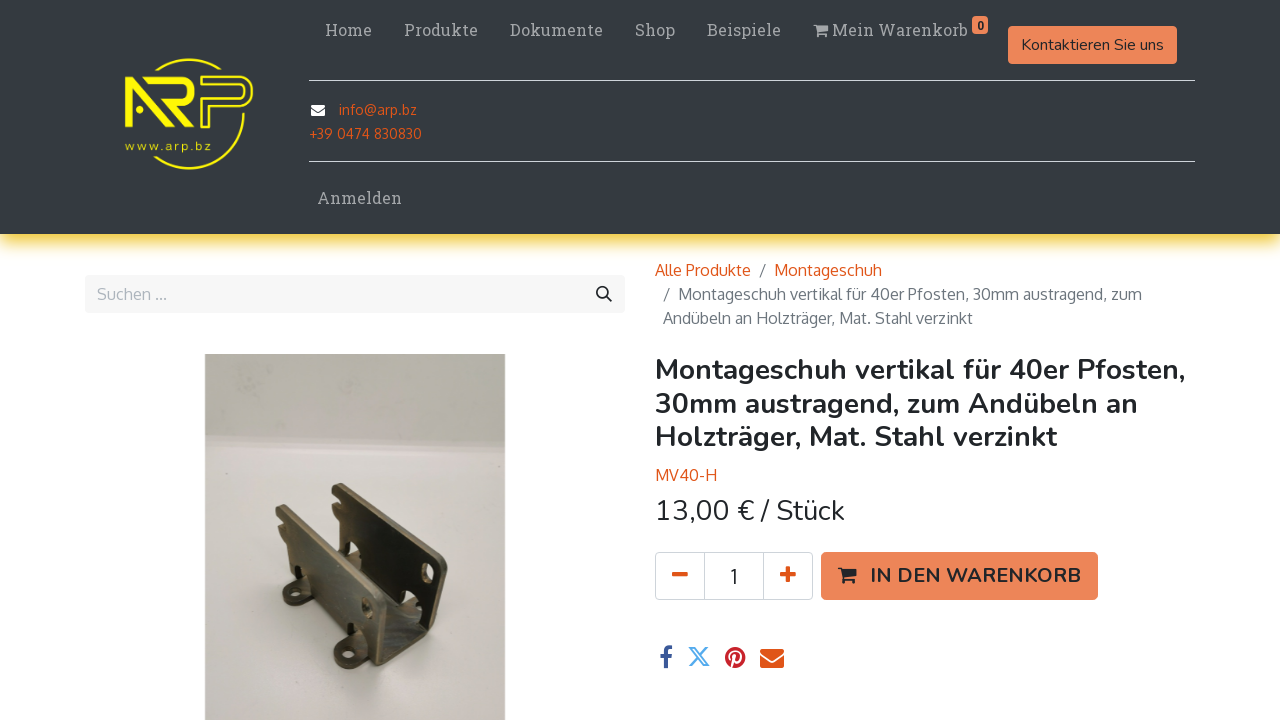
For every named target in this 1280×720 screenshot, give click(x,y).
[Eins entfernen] (680, 576)
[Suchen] (604, 294)
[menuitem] (348, 30)
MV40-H (686, 475)
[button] (959, 576)
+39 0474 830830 (365, 133)
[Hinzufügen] (788, 576)
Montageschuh (828, 270)
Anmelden (359, 197)
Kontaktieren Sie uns (1092, 45)
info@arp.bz (378, 109)
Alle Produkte (703, 270)
